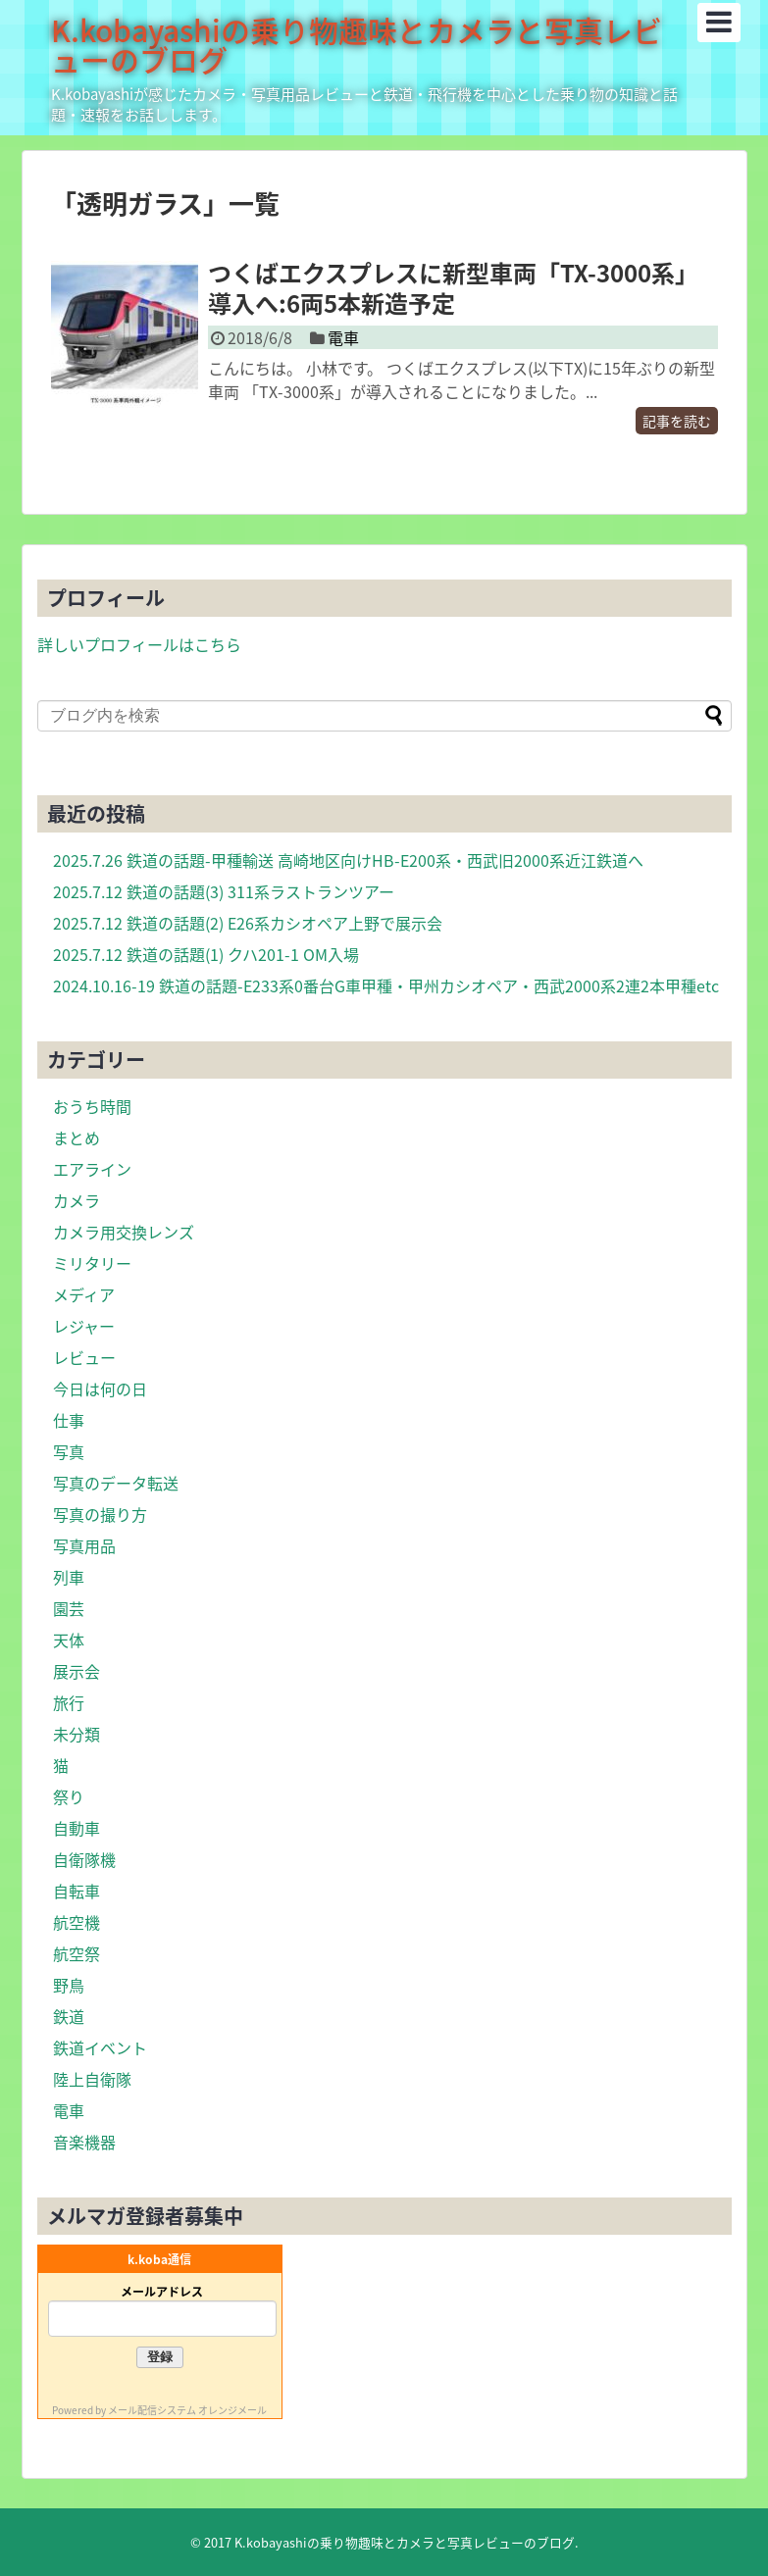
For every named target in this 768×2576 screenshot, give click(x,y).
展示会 (76, 1671)
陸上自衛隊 (92, 2079)
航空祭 (76, 1953)
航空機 (76, 1922)
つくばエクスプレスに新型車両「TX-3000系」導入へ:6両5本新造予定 (453, 288)
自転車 (76, 1890)
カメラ (76, 1200)
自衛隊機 (84, 1859)
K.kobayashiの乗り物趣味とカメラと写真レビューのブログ (356, 44)
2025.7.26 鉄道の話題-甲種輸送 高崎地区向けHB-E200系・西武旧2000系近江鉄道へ (348, 860)
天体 (68, 1639)
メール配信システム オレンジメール (187, 2409)
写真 (68, 1451)
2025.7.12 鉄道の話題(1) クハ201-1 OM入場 (206, 954)
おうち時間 (92, 1106)
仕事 (68, 1420)
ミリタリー (92, 1263)
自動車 (76, 1828)
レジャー (84, 1326)
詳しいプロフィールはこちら (139, 644)
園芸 (68, 1608)
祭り (68, 1796)
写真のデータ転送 (116, 1482)
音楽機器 (84, 2141)
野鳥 (68, 1984)
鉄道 (68, 2016)
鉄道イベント (100, 2047)
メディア (84, 1294)
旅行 (68, 1702)
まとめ (76, 1137)
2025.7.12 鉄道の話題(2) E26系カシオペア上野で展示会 (247, 922)
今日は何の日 (100, 1388)
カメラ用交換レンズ (123, 1231)
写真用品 (84, 1545)
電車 (343, 337)
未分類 (76, 1733)
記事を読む (676, 420)
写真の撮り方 (100, 1514)
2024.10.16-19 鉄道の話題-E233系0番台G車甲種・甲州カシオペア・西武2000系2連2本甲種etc (386, 985)
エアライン (92, 1169)
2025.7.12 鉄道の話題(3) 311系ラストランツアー (223, 891)
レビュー (84, 1357)
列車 (68, 1577)
